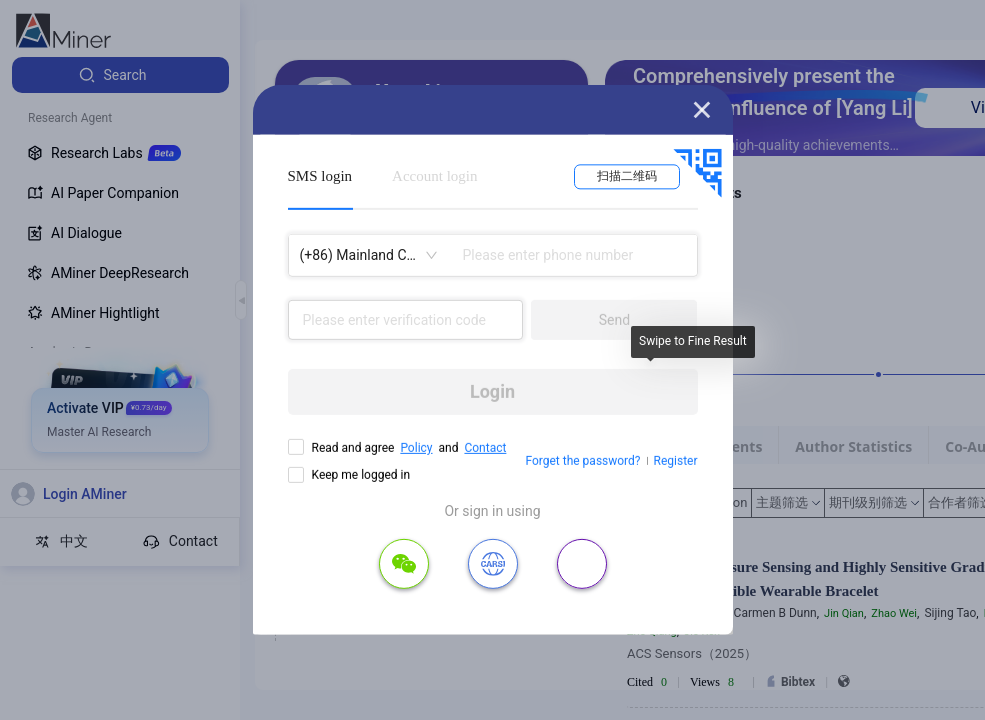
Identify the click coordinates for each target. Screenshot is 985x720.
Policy (416, 448)
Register (676, 461)
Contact (485, 448)
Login (492, 391)
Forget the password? (582, 461)
